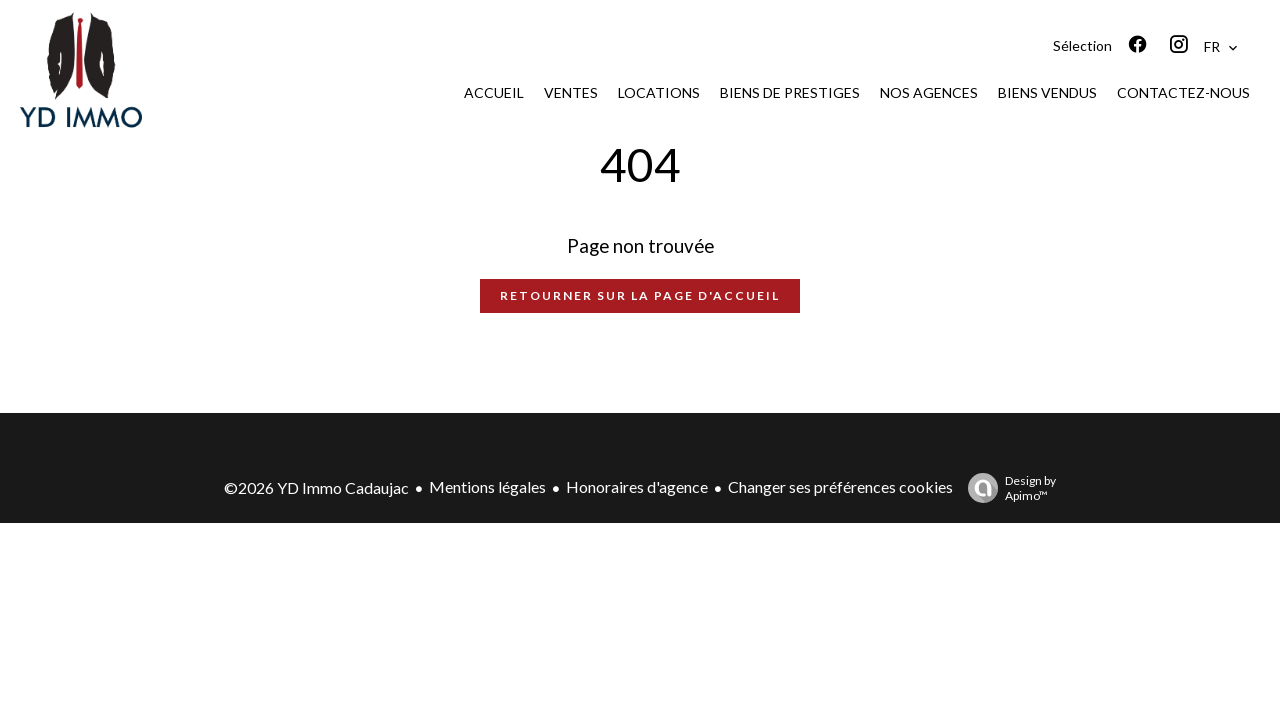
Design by (1007, 488)
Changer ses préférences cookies (840, 486)
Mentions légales (487, 486)
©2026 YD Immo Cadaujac (316, 487)
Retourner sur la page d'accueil (640, 295)
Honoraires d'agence (637, 486)
